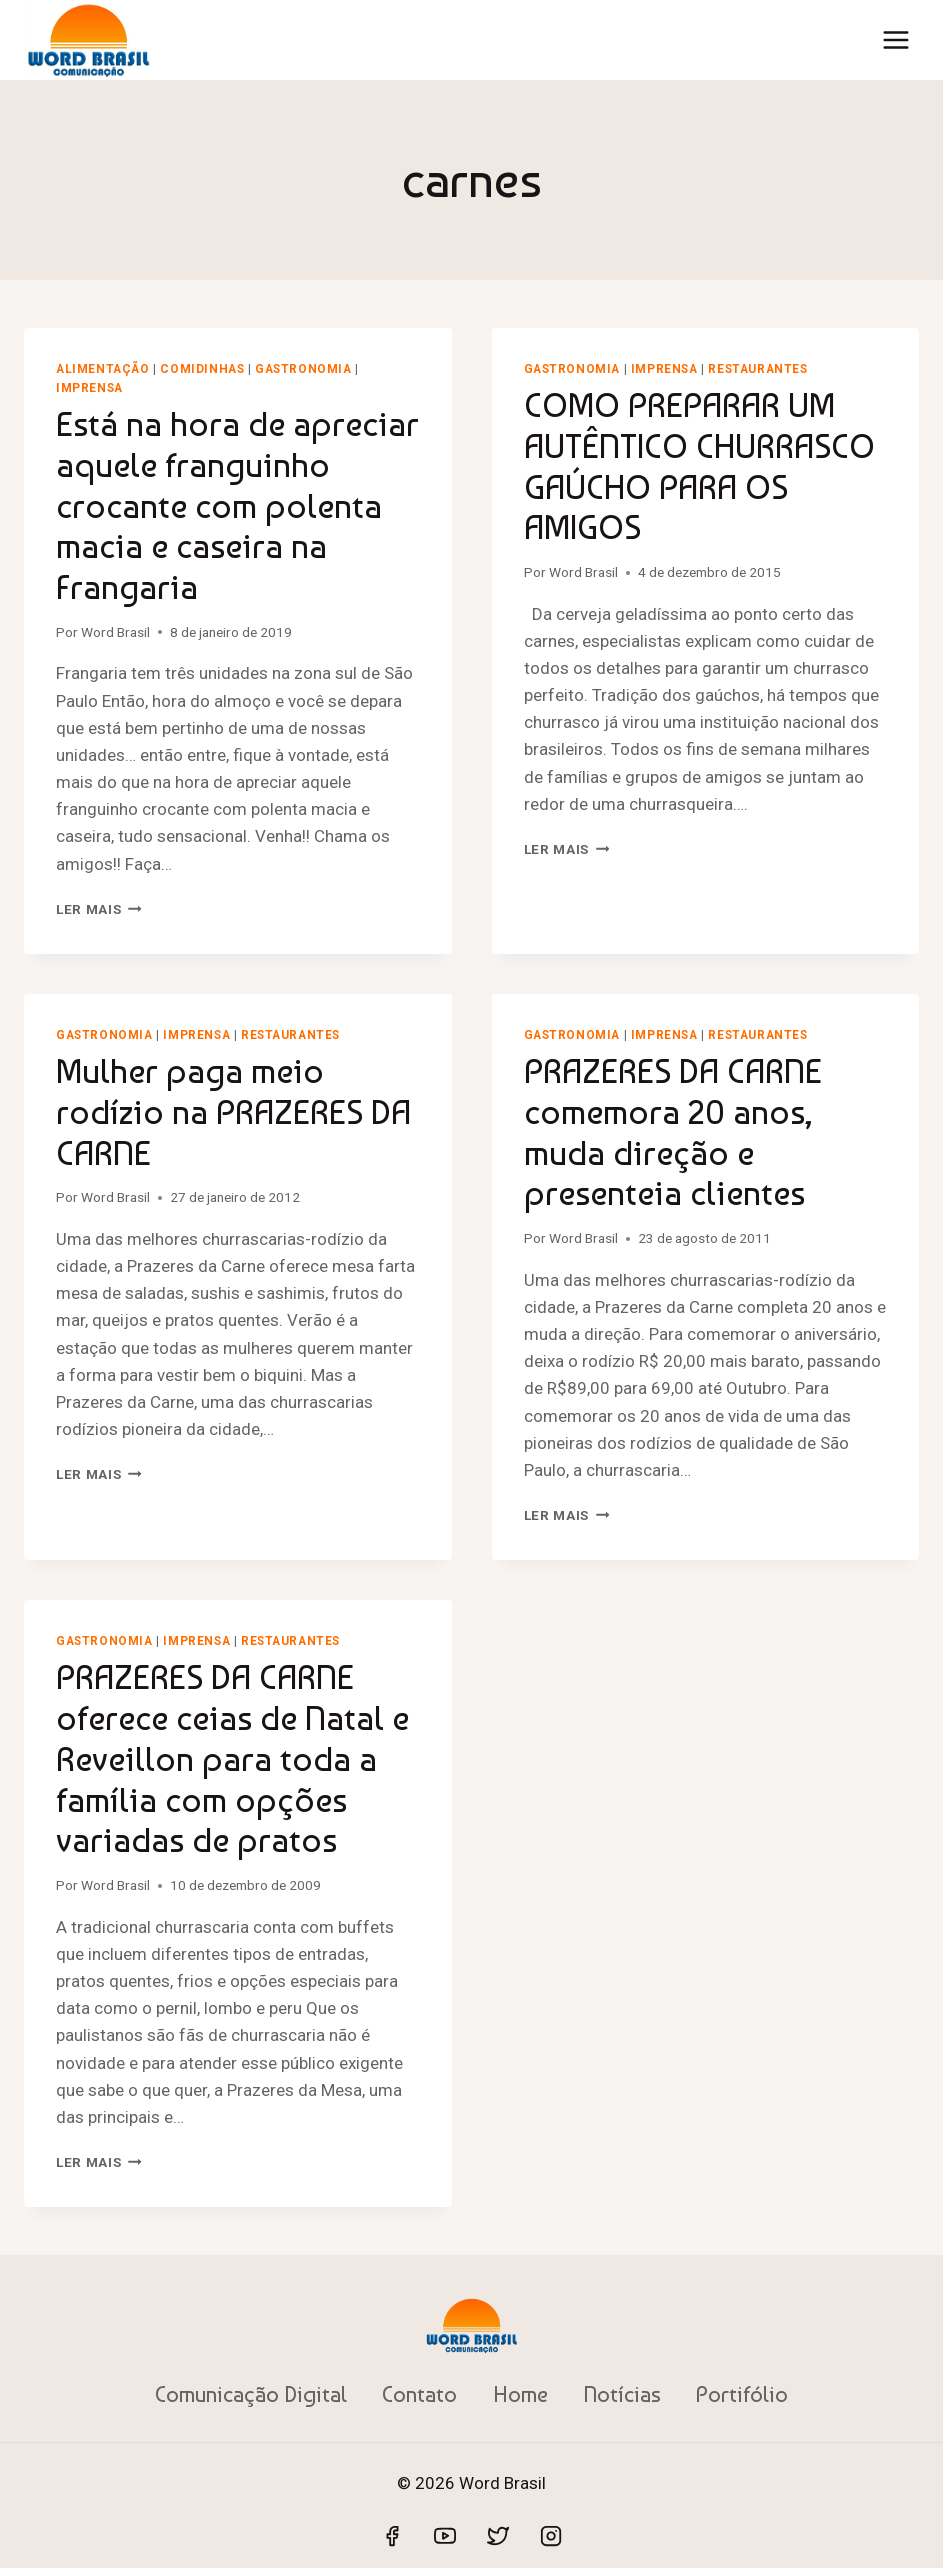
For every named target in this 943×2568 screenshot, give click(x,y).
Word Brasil (115, 632)
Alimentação (103, 369)
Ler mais (99, 909)
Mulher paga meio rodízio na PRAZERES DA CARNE (233, 1112)
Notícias (622, 2394)
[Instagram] (551, 2536)
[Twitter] (498, 2536)
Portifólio (742, 2394)
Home (520, 2394)
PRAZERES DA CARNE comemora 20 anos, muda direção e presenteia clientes (673, 1132)
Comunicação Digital (251, 2394)
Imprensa (89, 388)
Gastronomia (303, 369)
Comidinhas (202, 369)
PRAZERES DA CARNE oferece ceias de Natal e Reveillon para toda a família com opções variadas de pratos (232, 1758)
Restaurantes (757, 369)
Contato (419, 2394)
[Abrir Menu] (895, 39)
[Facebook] (392, 2536)
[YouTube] (445, 2536)
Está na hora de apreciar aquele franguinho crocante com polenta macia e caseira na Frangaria (237, 505)
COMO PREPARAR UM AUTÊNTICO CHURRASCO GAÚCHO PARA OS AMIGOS (699, 466)
